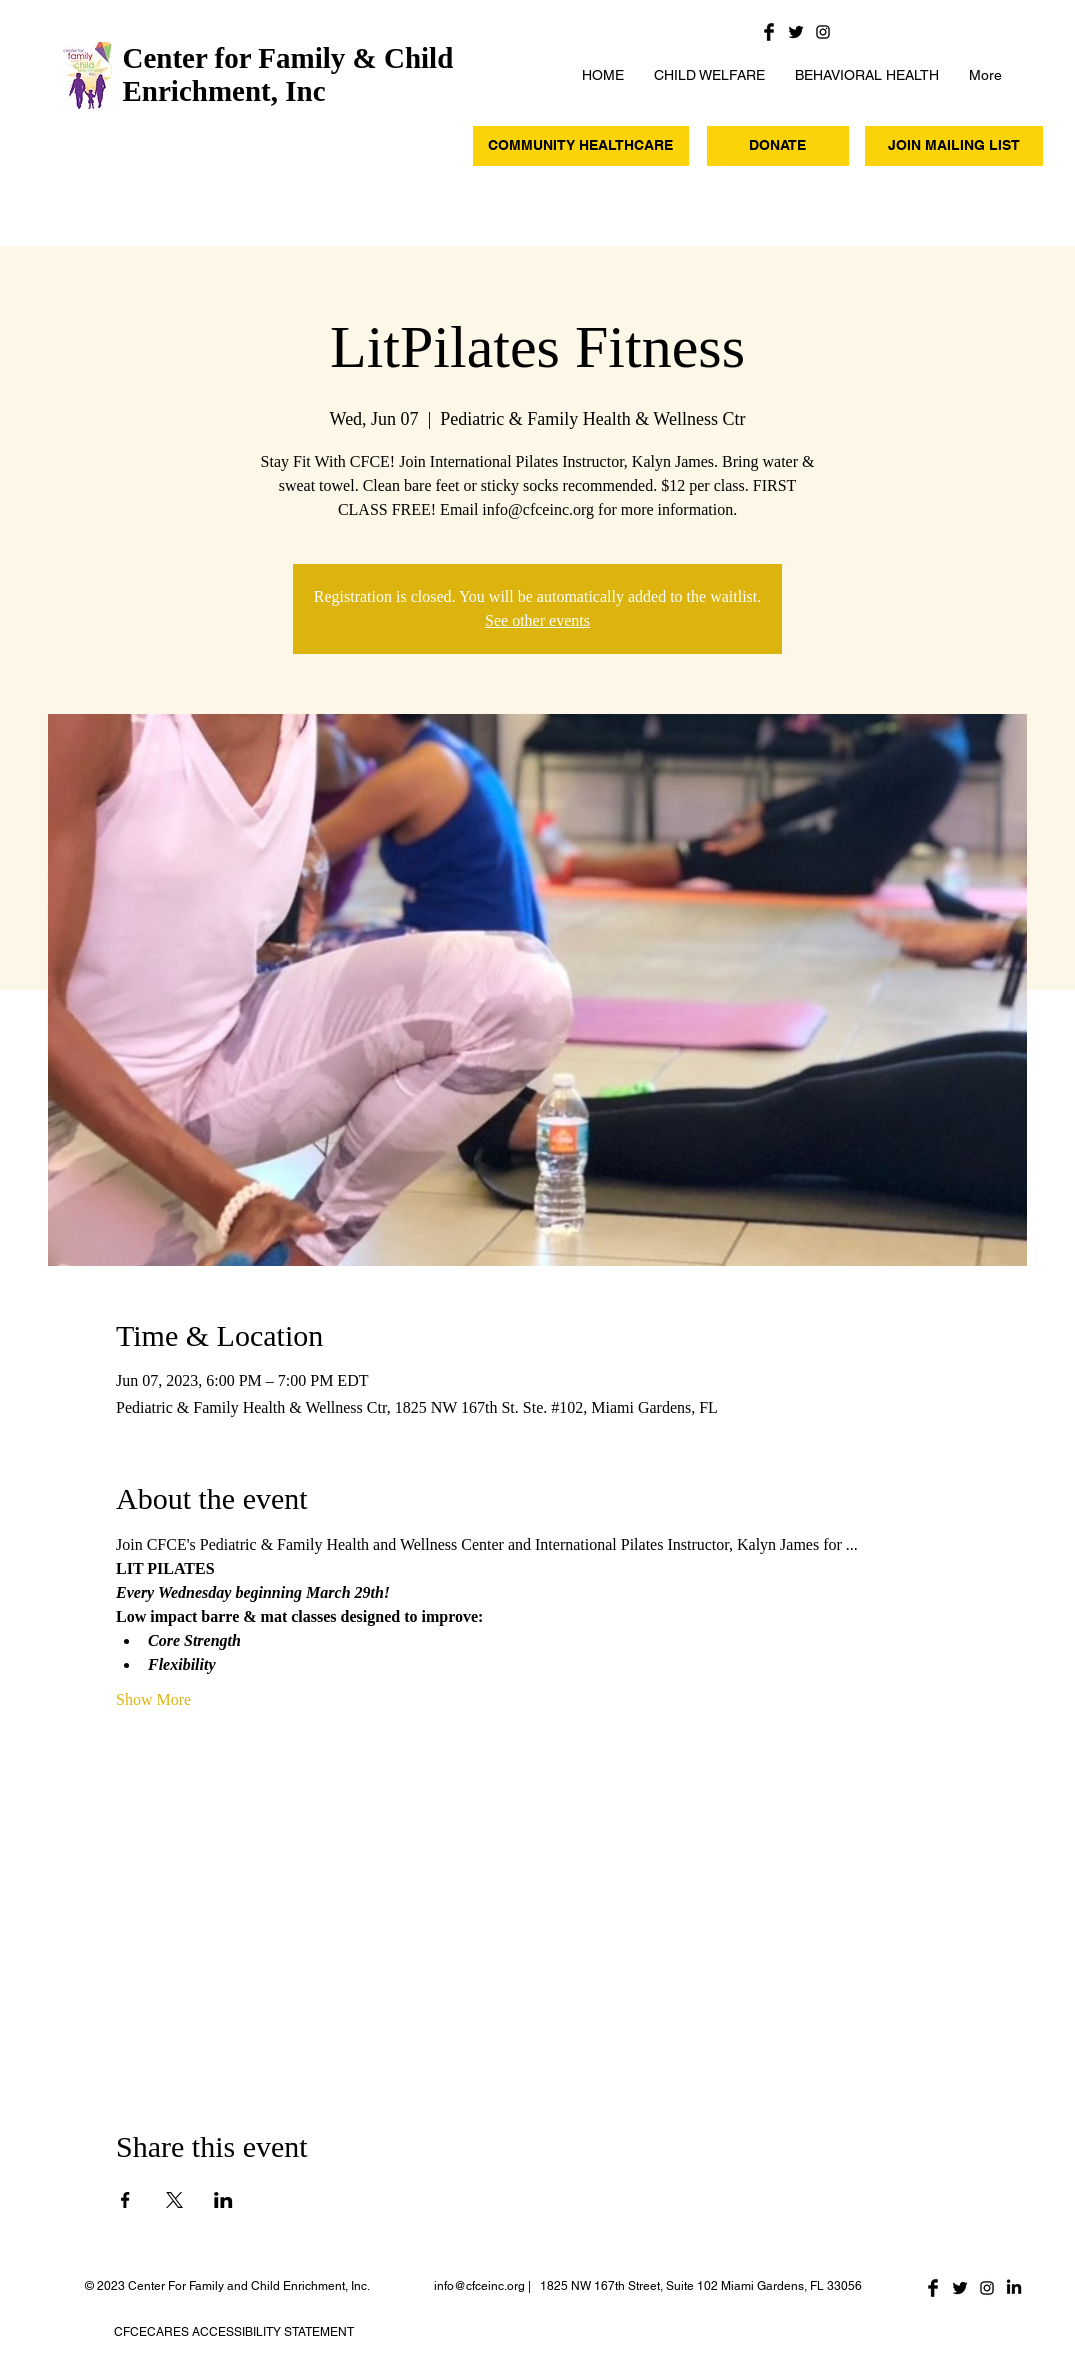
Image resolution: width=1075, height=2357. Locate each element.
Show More (153, 1699)
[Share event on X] (174, 2200)
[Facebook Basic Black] (769, 32)
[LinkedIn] (1014, 2288)
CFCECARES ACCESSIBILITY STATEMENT (234, 2332)
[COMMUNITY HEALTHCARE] (581, 146)
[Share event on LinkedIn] (223, 2200)
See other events (537, 620)
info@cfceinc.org (479, 2286)
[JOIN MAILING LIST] (954, 146)
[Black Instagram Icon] (823, 32)
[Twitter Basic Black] (796, 32)
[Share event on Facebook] (125, 2200)
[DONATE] (778, 146)
